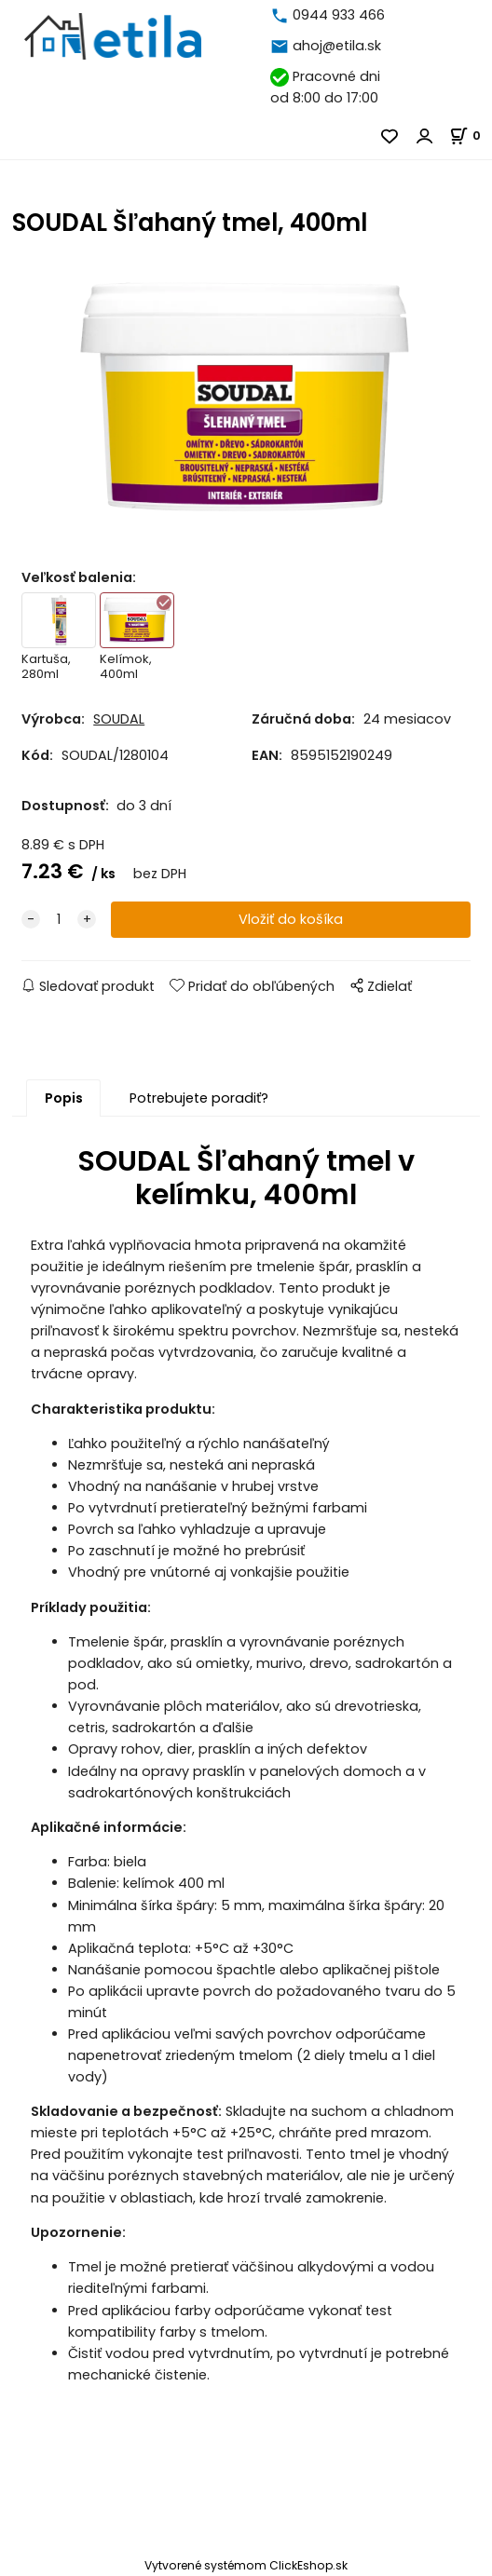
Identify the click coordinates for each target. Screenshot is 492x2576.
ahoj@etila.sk (337, 45)
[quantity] (58, 920)
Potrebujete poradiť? (199, 1098)
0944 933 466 (339, 15)
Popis (64, 1098)
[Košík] (470, 135)
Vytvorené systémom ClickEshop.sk (246, 2565)
